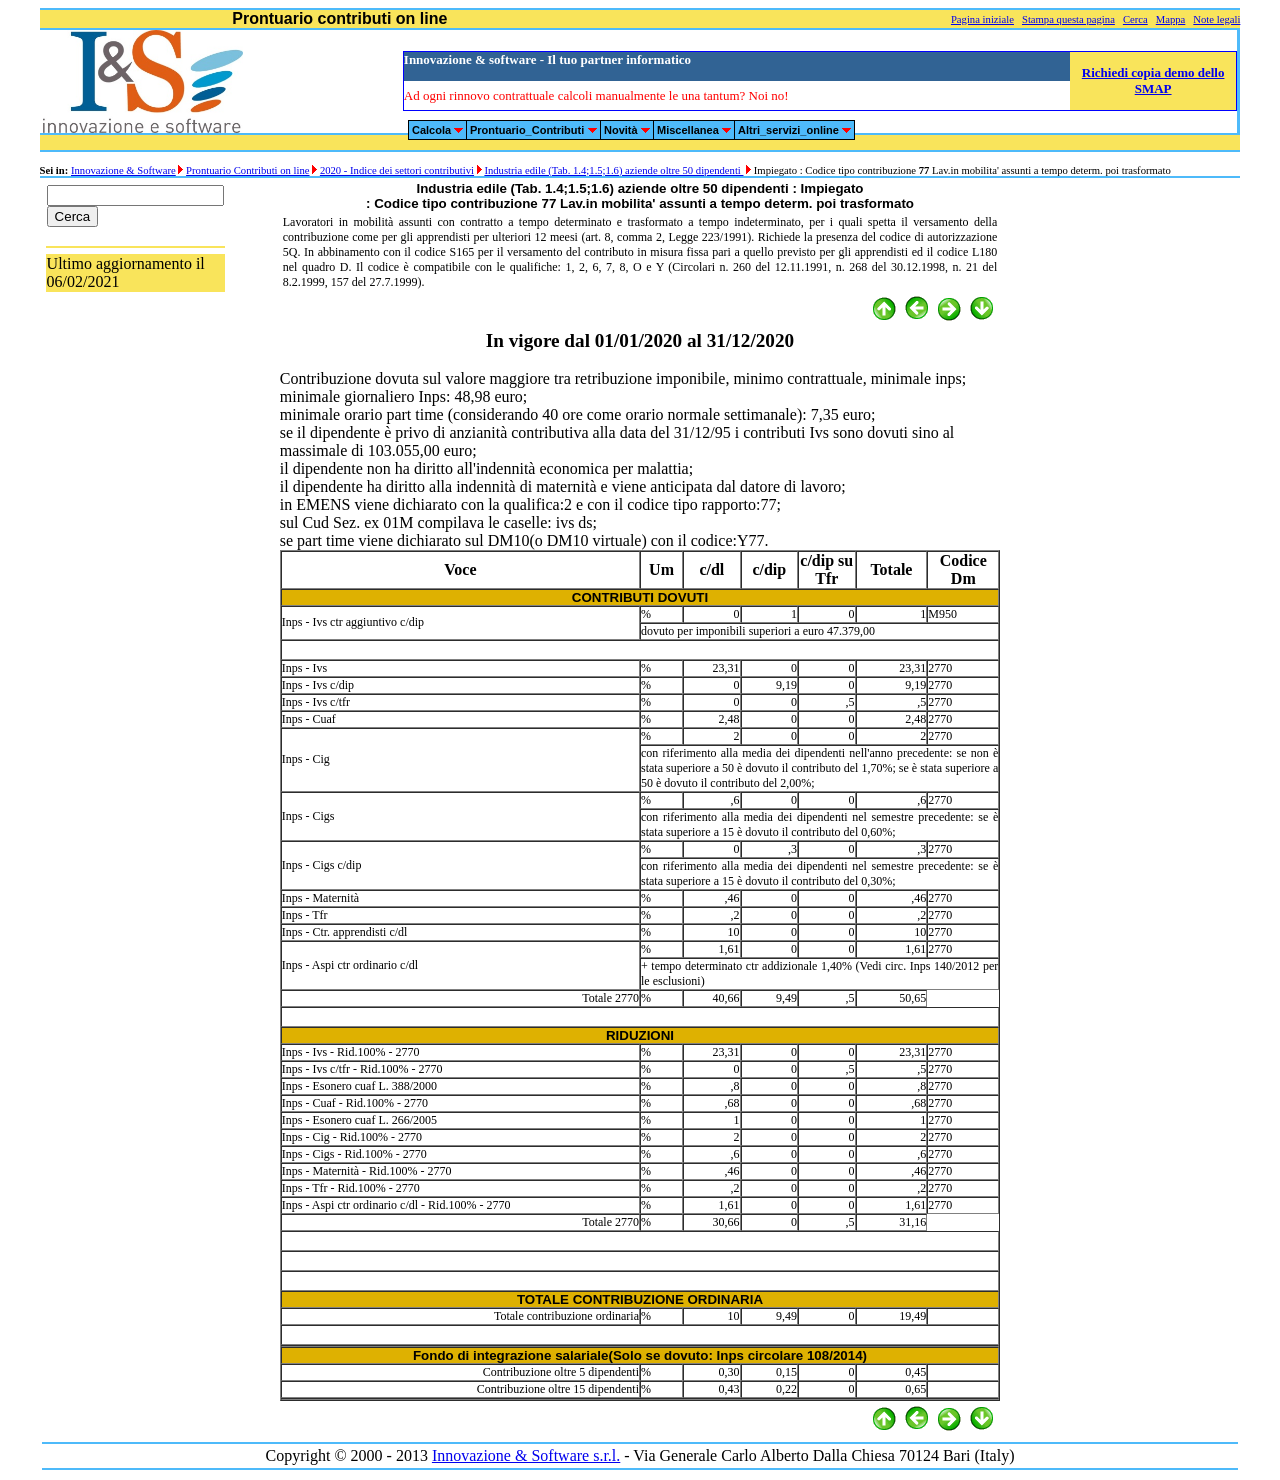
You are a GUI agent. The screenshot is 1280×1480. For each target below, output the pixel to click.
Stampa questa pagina (1068, 19)
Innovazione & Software (123, 170)
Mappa (1171, 19)
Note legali (1216, 19)
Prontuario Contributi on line (247, 170)
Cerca (1135, 19)
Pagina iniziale (982, 19)
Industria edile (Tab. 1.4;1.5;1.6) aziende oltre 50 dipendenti (613, 170)
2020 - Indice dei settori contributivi (397, 170)
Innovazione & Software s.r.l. (526, 1455)
